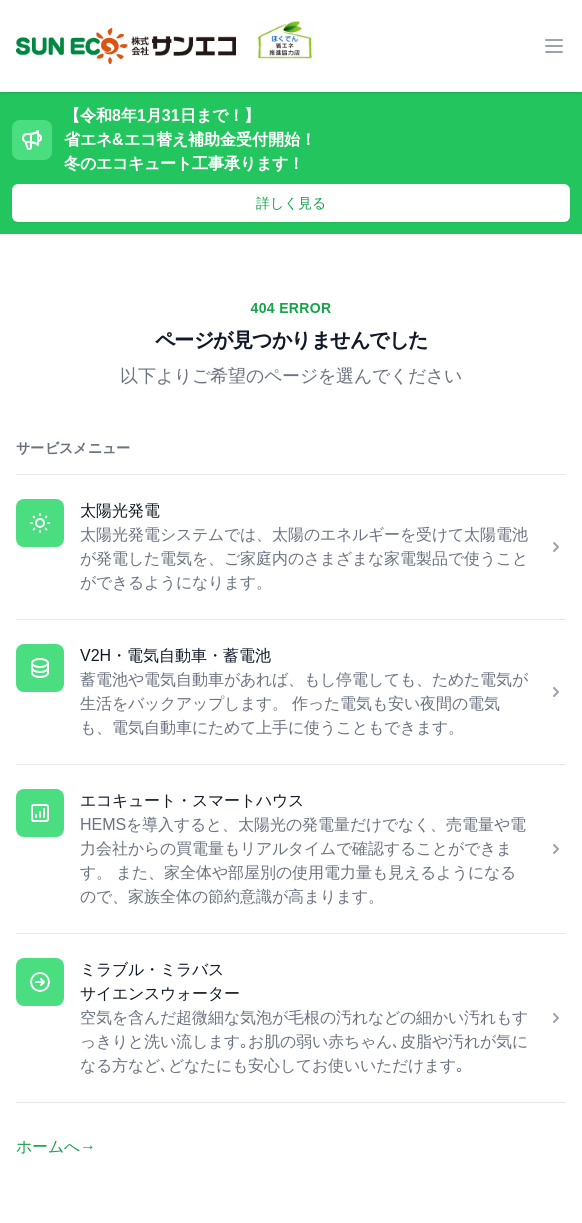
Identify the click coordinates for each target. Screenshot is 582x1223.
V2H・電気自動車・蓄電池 (175, 655)
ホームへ (56, 1146)
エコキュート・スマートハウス (192, 800)
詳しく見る (291, 203)
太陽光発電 (120, 510)
